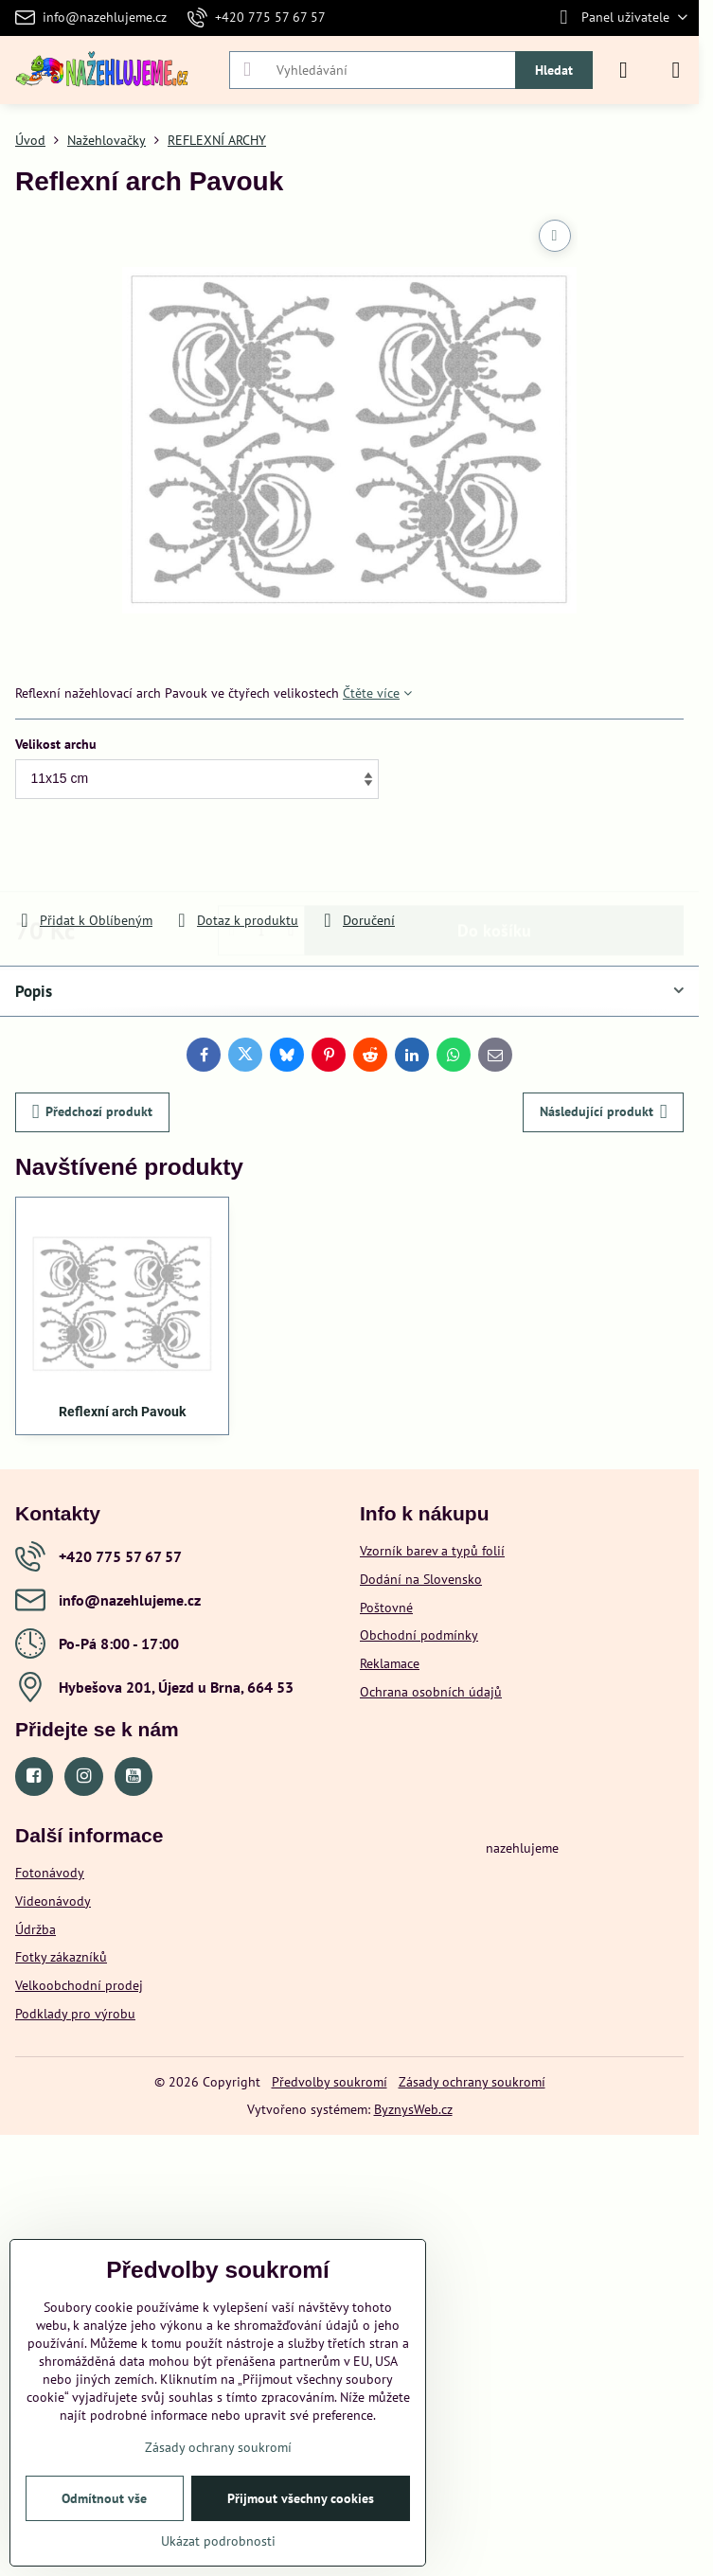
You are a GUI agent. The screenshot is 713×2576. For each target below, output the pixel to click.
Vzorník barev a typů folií (432, 1550)
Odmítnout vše (104, 2498)
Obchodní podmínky (419, 1634)
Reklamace (389, 1663)
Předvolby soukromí (329, 2081)
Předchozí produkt (92, 1112)
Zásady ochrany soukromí (472, 2081)
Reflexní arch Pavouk (122, 1411)
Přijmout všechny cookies (300, 2498)
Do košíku (494, 856)
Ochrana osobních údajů (431, 1691)
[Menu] (676, 70)
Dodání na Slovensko (421, 1579)
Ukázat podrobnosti (218, 2540)
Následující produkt (604, 1112)
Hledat (554, 70)
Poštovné (386, 1607)
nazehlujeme (522, 1847)
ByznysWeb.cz (413, 2109)
